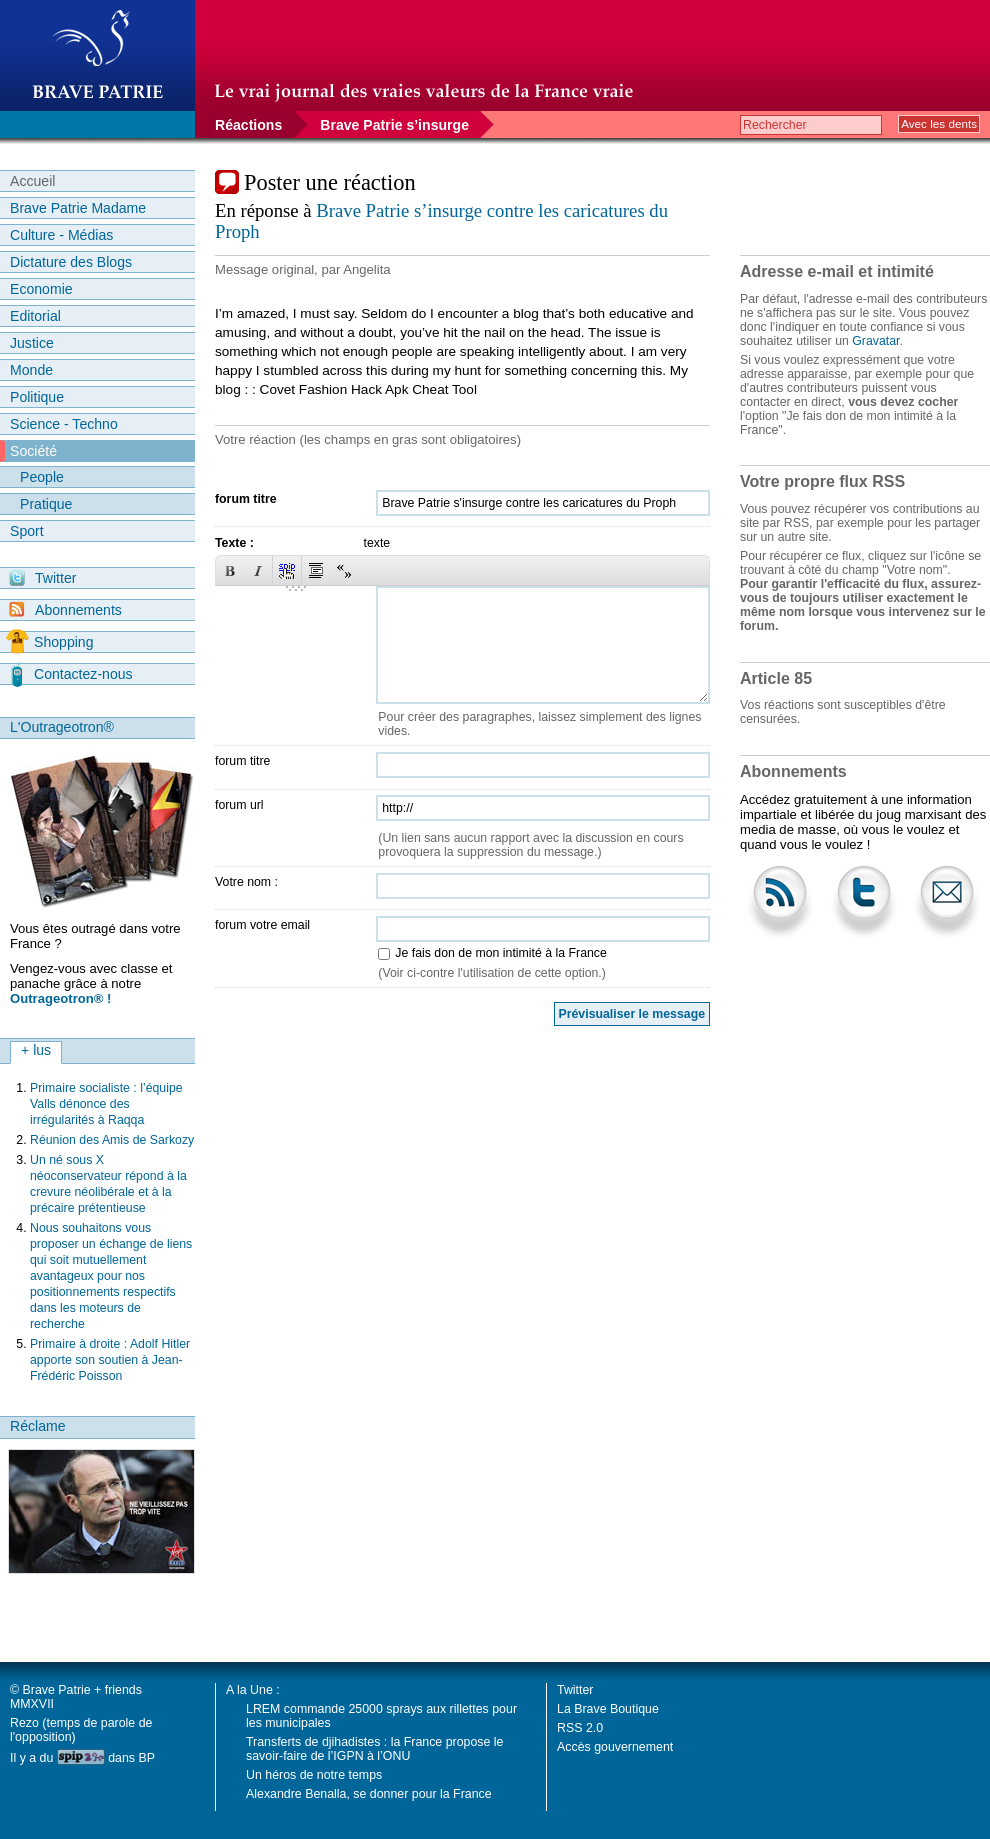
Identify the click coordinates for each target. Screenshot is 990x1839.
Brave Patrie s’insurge (394, 125)
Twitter (42, 578)
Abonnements (65, 609)
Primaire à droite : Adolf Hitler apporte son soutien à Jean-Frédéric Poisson (110, 1360)
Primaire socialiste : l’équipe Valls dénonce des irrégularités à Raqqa (106, 1104)
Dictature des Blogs (71, 262)
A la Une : (253, 1690)
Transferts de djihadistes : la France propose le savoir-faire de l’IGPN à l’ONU (374, 1749)
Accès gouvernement (615, 1747)
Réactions (248, 125)
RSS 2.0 (580, 1728)
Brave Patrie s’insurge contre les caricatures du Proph (441, 221)
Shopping (49, 642)
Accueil (32, 181)
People (42, 477)
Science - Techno (64, 424)
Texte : (234, 543)
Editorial (35, 316)
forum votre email (262, 925)
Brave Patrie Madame (78, 208)
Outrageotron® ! (60, 998)
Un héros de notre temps (314, 1775)
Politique (37, 397)
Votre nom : (246, 882)
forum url (239, 805)
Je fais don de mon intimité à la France (500, 953)
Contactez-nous (72, 674)
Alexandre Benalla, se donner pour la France (369, 1794)
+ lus (36, 1050)
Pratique (46, 504)
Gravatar (875, 341)
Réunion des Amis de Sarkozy (112, 1140)
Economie (41, 289)
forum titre (246, 499)
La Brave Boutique (608, 1709)
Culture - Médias (61, 235)
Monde (31, 370)
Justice (32, 343)
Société (33, 451)
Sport (27, 531)
